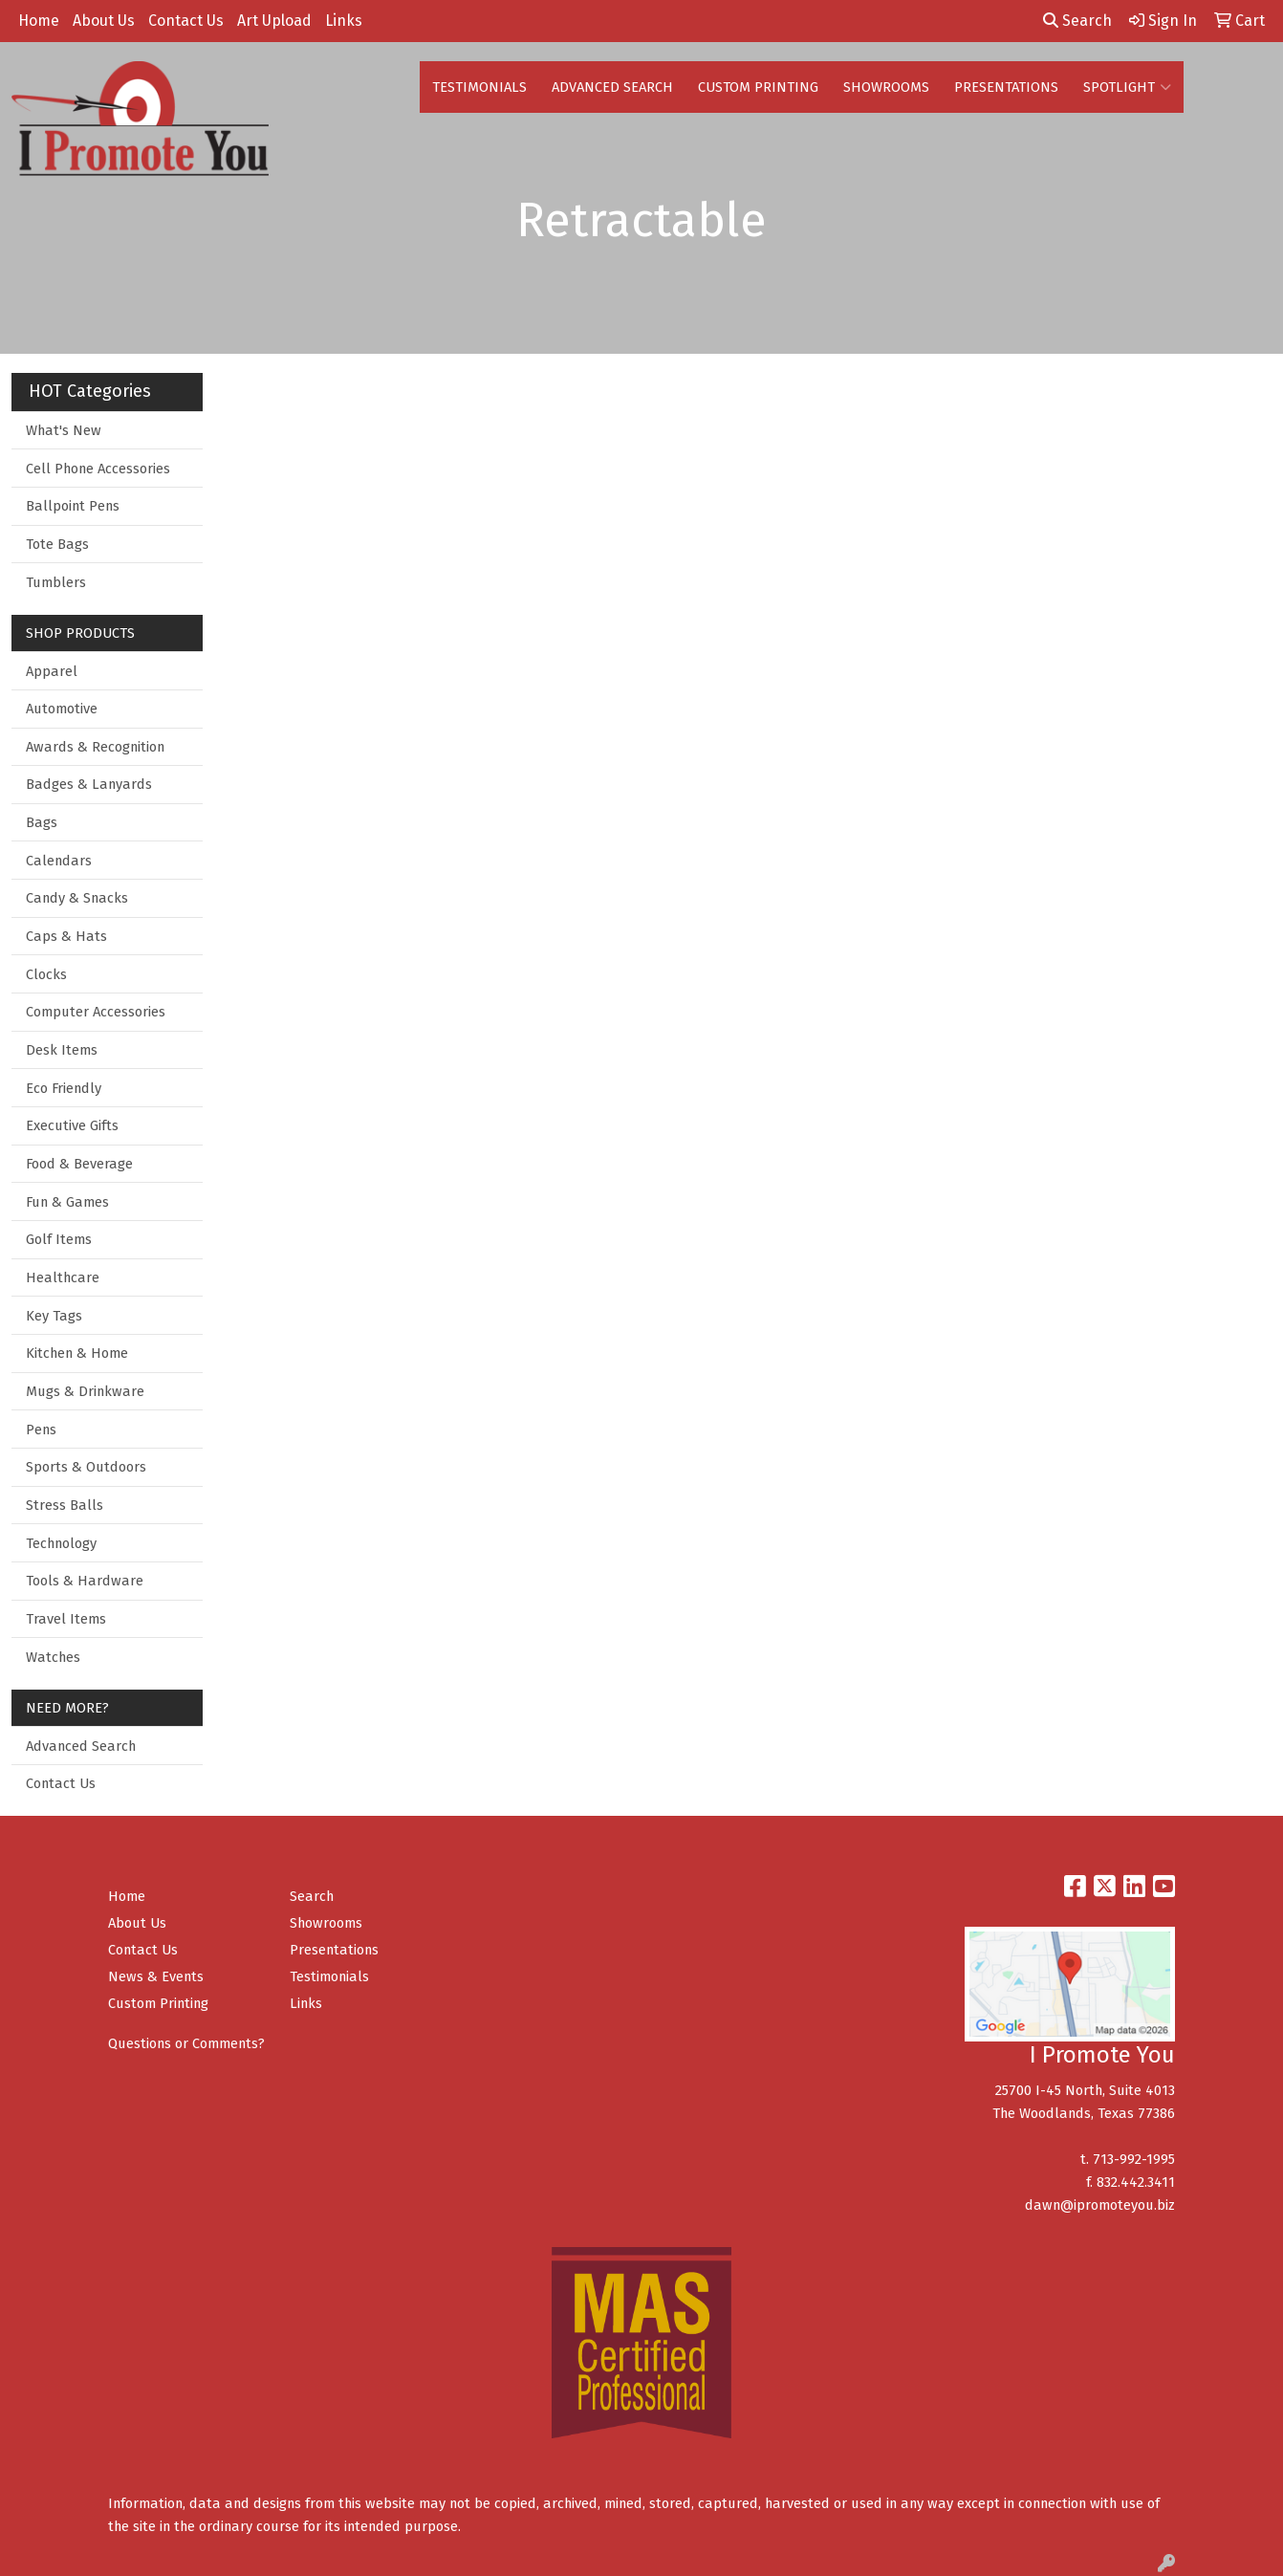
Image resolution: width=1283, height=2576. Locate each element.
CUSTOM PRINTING (758, 87)
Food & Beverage (79, 1163)
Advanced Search (81, 1746)
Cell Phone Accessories (98, 468)
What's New (63, 430)
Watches (53, 1657)
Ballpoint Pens (73, 505)
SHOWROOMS (886, 87)
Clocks (46, 974)
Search (1077, 20)
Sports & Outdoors (86, 1466)
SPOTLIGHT (1127, 87)
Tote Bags (57, 544)
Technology (61, 1543)
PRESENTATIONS (1006, 87)
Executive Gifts (72, 1125)
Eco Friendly (63, 1088)
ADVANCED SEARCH (612, 87)
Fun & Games (67, 1202)
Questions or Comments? (186, 2043)
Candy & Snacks (77, 897)
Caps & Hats (66, 936)
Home (38, 20)
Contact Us (186, 20)
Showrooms (326, 1923)
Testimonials (329, 1976)
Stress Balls (64, 1505)
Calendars (59, 860)
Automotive (62, 708)
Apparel (51, 671)
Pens (41, 1429)
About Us (104, 20)
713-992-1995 (1134, 2159)
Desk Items (62, 1050)
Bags (41, 822)
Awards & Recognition (95, 746)
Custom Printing (158, 2003)
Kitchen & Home (77, 1353)
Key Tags (54, 1315)
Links (343, 20)
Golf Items (59, 1239)
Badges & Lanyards (89, 784)
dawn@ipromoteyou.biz (1100, 2205)
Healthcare (62, 1277)
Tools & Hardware (84, 1580)
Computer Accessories (95, 1011)
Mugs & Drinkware (85, 1391)
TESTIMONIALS (479, 87)
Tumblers (56, 582)
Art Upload (274, 20)
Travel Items (66, 1618)
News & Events (156, 1976)
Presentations (334, 1949)
